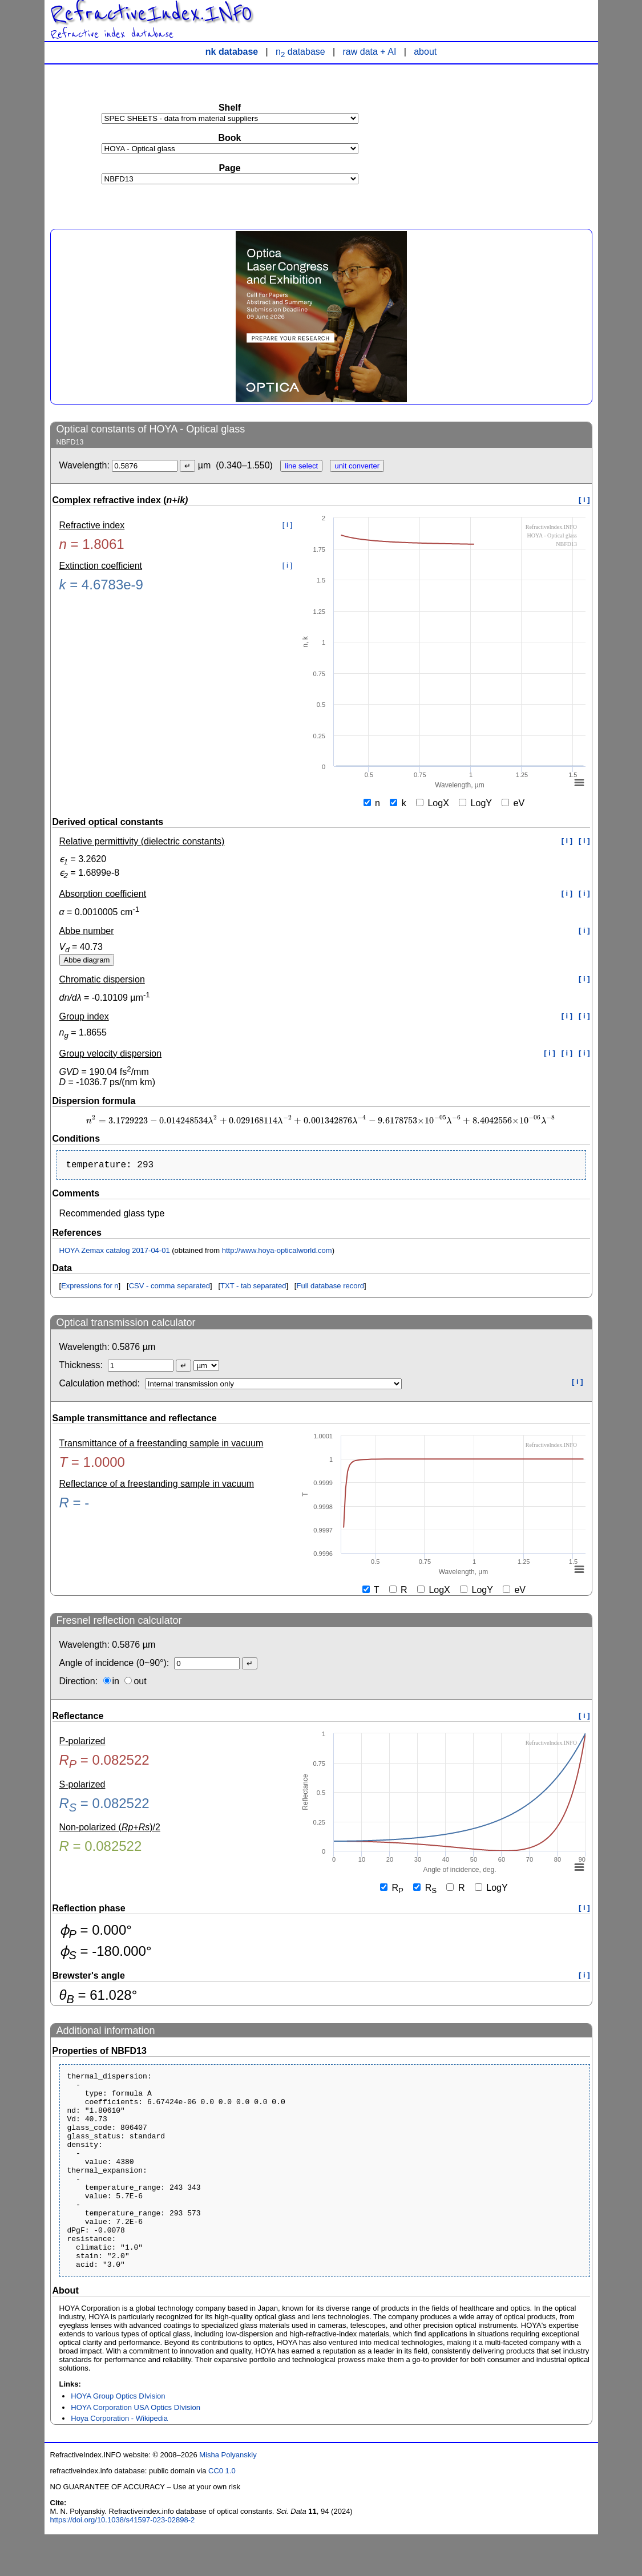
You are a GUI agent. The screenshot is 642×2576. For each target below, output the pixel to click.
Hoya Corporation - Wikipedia (119, 2460)
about (425, 51)
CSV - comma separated (169, 1288)
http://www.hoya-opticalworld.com (277, 1252)
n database (300, 51)
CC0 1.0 (222, 2512)
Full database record (330, 1288)
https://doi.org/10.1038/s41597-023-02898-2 (122, 2561)
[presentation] (320, 1121)
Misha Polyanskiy (227, 2496)
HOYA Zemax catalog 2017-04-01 (114, 1252)
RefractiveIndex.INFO (151, 13)
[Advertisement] (506, 140)
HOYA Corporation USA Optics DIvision (135, 2449)
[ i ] (584, 499)
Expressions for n (89, 1288)
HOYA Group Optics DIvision (118, 2437)
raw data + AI (370, 51)
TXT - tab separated (253, 1288)
